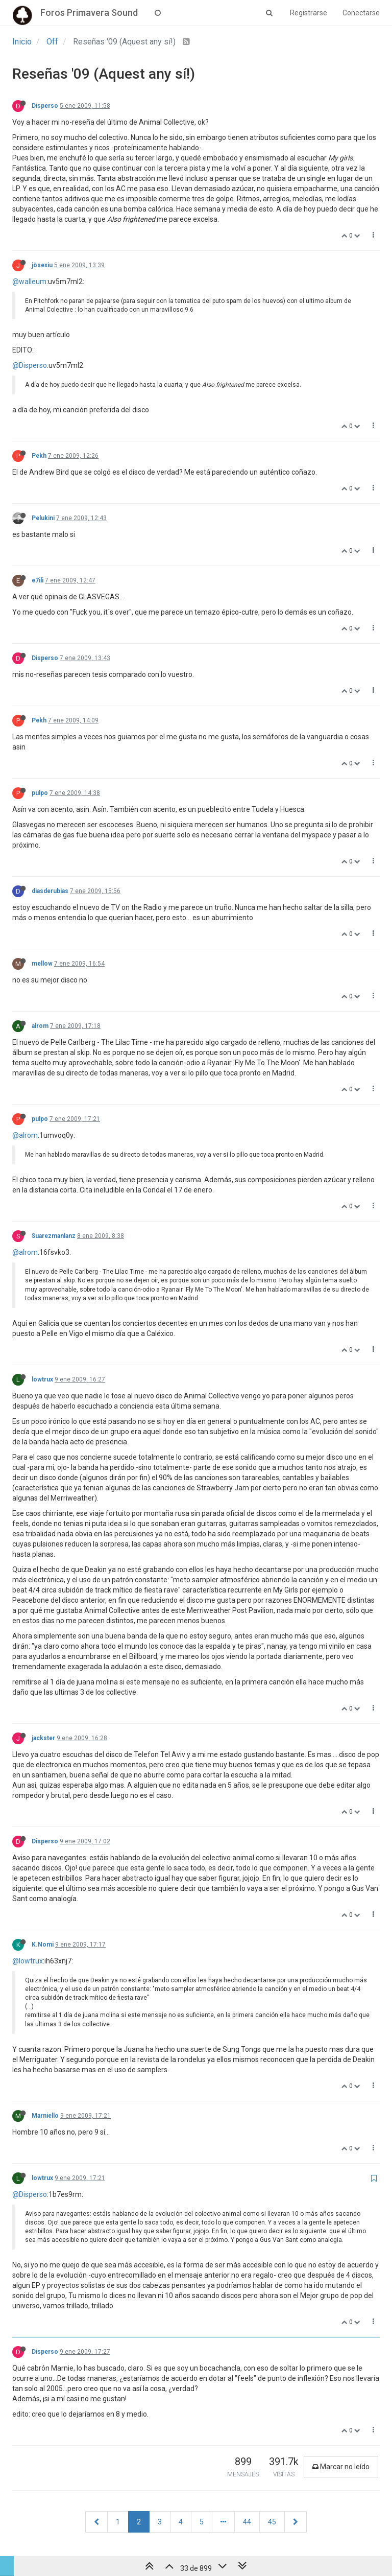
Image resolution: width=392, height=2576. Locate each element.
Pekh (39, 455)
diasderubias (50, 891)
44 (247, 2522)
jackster (43, 1738)
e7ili (37, 580)
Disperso (45, 105)
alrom (40, 1025)
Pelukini (43, 518)
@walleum (29, 281)
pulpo (40, 793)
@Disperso (29, 365)
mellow (42, 963)
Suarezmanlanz (54, 1235)
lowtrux (42, 1379)
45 (272, 2522)
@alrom (25, 1135)
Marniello (45, 2115)
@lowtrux (27, 1961)
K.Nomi (43, 1944)
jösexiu (42, 265)
